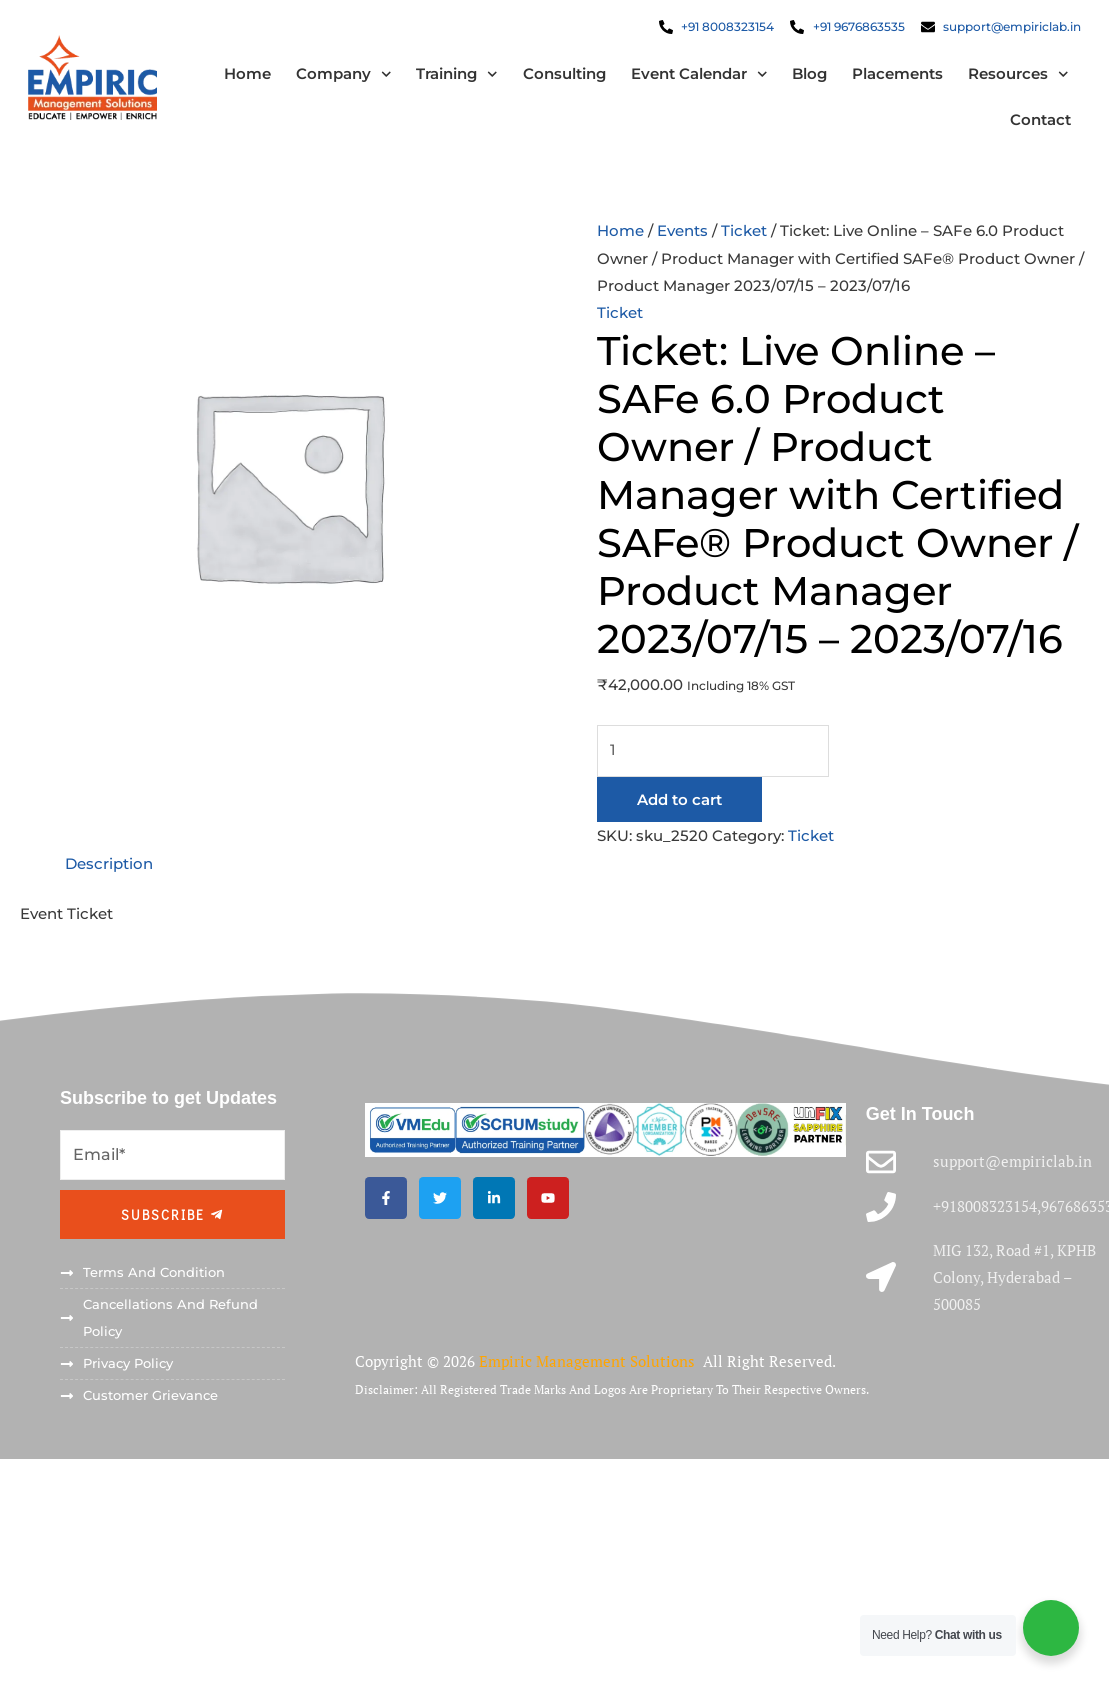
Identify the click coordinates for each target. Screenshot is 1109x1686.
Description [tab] (109, 862)
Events (682, 232)
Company (341, 75)
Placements (895, 74)
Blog (807, 74)
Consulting (561, 74)
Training (455, 75)
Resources (1016, 75)
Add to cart (679, 799)
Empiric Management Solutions (589, 1359)
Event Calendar (696, 75)
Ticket (744, 232)
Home (244, 74)
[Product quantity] (713, 751)
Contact (1038, 120)
